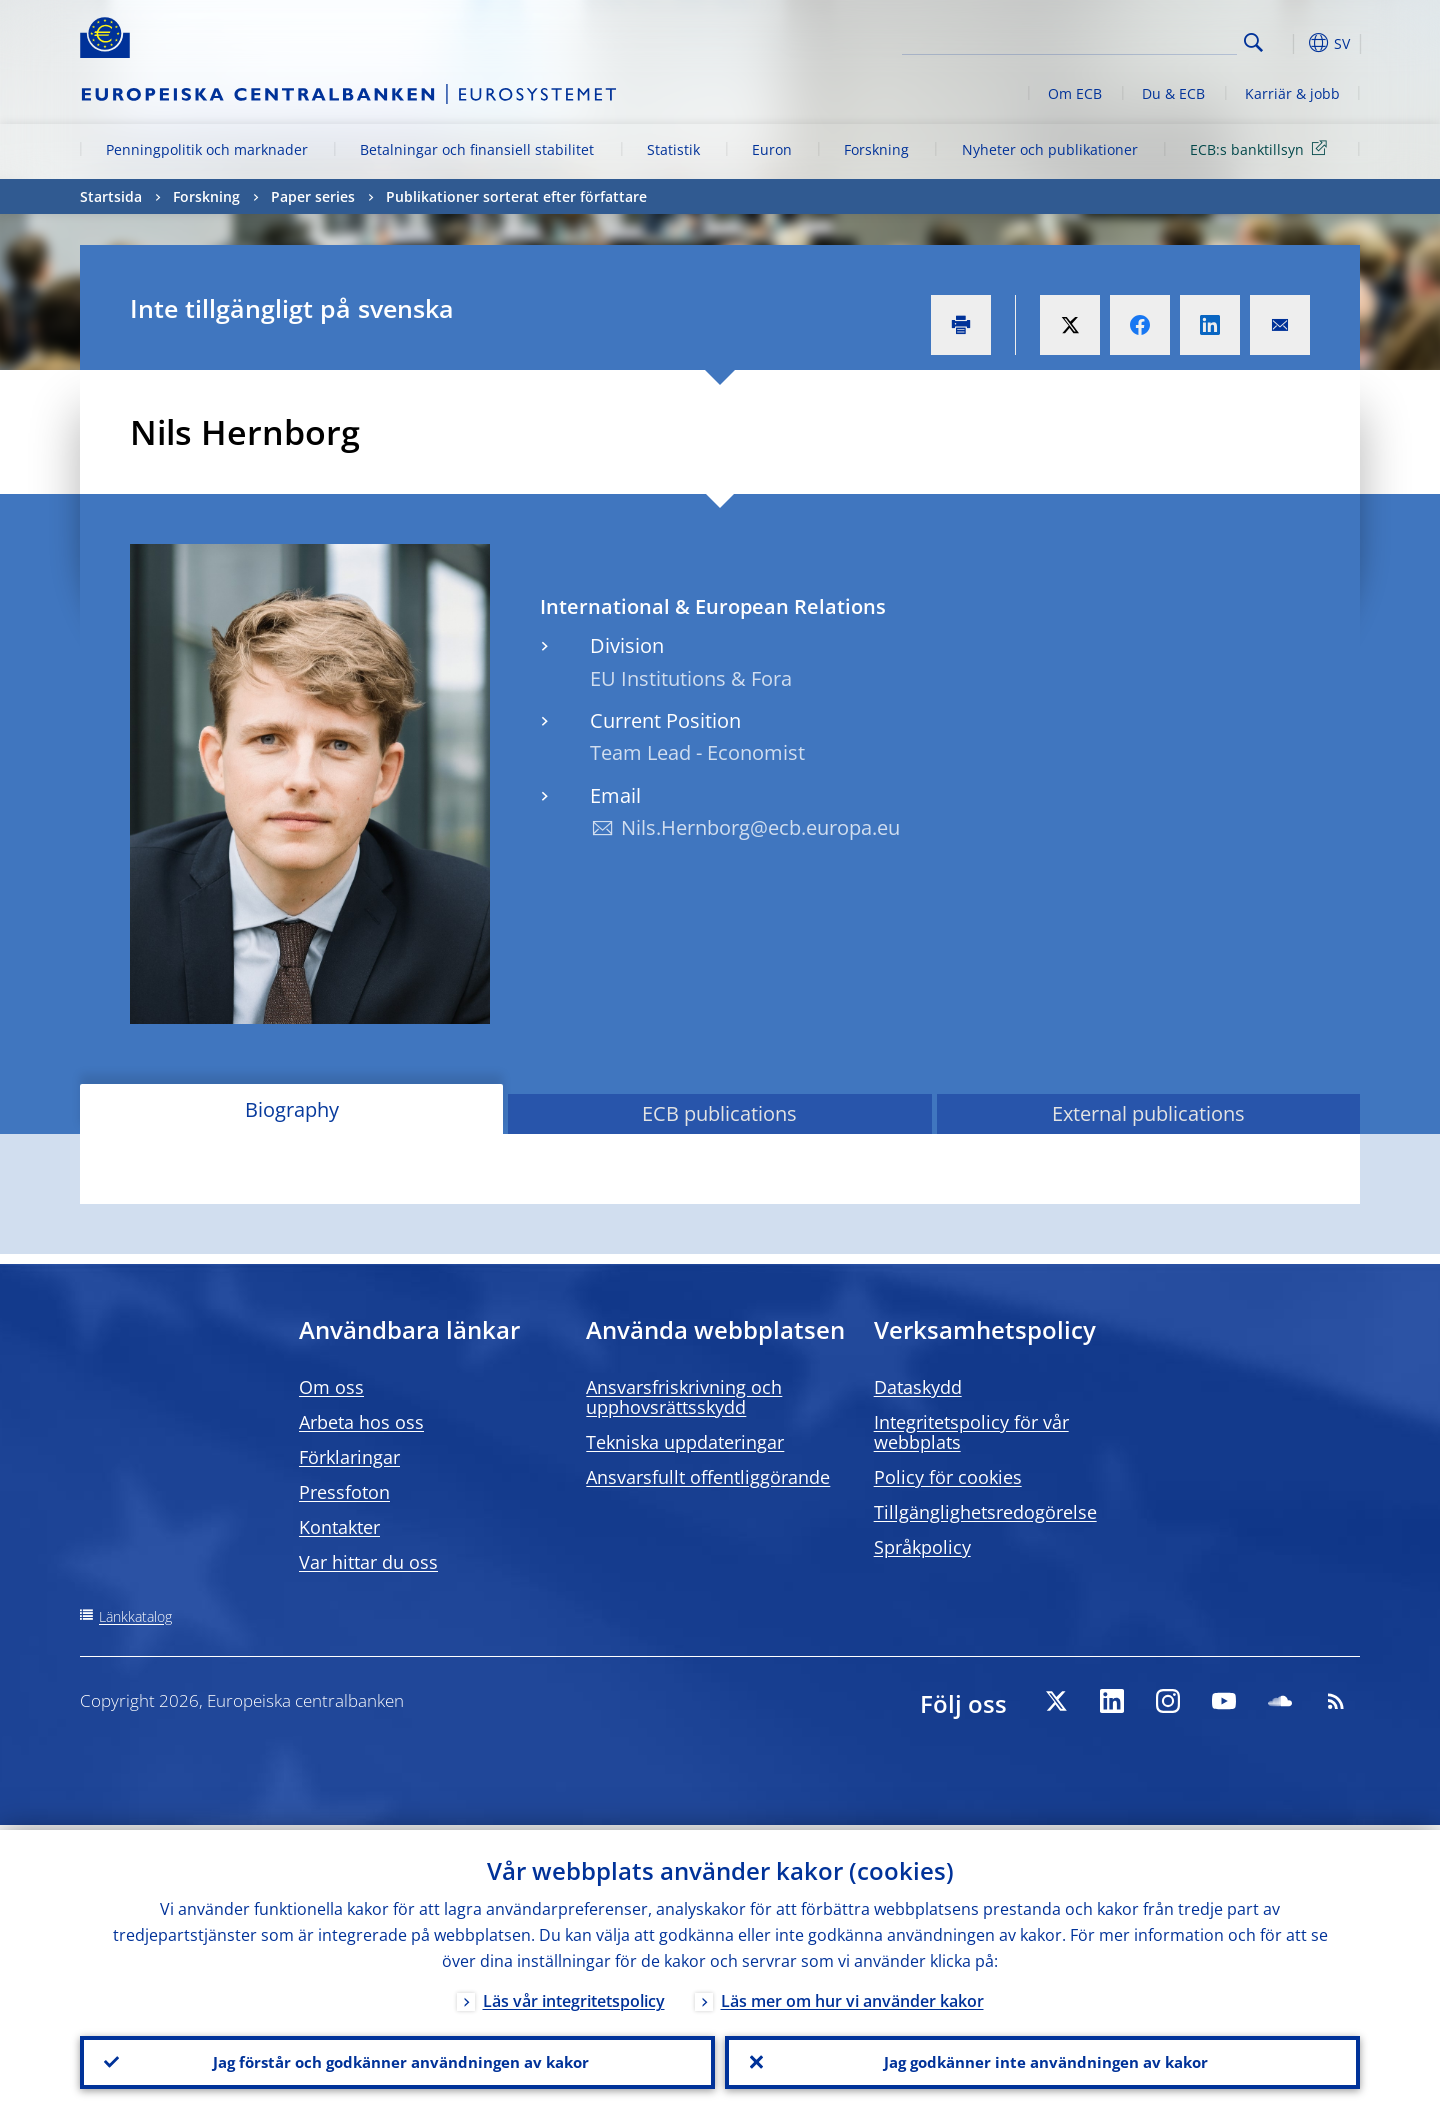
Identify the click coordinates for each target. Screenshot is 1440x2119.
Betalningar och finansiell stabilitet (477, 149)
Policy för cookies (948, 1477)
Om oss (331, 1387)
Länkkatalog (135, 1616)
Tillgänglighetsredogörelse (985, 1512)
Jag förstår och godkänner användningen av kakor (398, 2060)
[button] (1290, 43)
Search (1253, 42)
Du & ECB (1173, 93)
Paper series (313, 196)
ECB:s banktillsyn (1262, 148)
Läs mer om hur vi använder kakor (852, 1996)
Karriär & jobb (1292, 93)
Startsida (111, 196)
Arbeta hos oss (361, 1422)
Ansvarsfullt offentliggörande (708, 1477)
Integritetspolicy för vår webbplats (971, 1432)
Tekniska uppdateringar (685, 1442)
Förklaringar (349, 1457)
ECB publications (719, 1113)
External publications (1148, 1113)
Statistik (673, 149)
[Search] (1137, 40)
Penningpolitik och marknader (207, 149)
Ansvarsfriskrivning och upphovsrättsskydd (684, 1397)
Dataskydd (918, 1387)
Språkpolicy (922, 1547)
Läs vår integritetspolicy (574, 1996)
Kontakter (339, 1527)
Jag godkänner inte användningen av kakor (1043, 2060)
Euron (772, 149)
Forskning (876, 149)
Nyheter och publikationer (1050, 149)
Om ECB (1075, 93)
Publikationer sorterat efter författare (516, 196)
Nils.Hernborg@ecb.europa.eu (760, 827)
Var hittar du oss (368, 1562)
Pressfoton (344, 1492)
